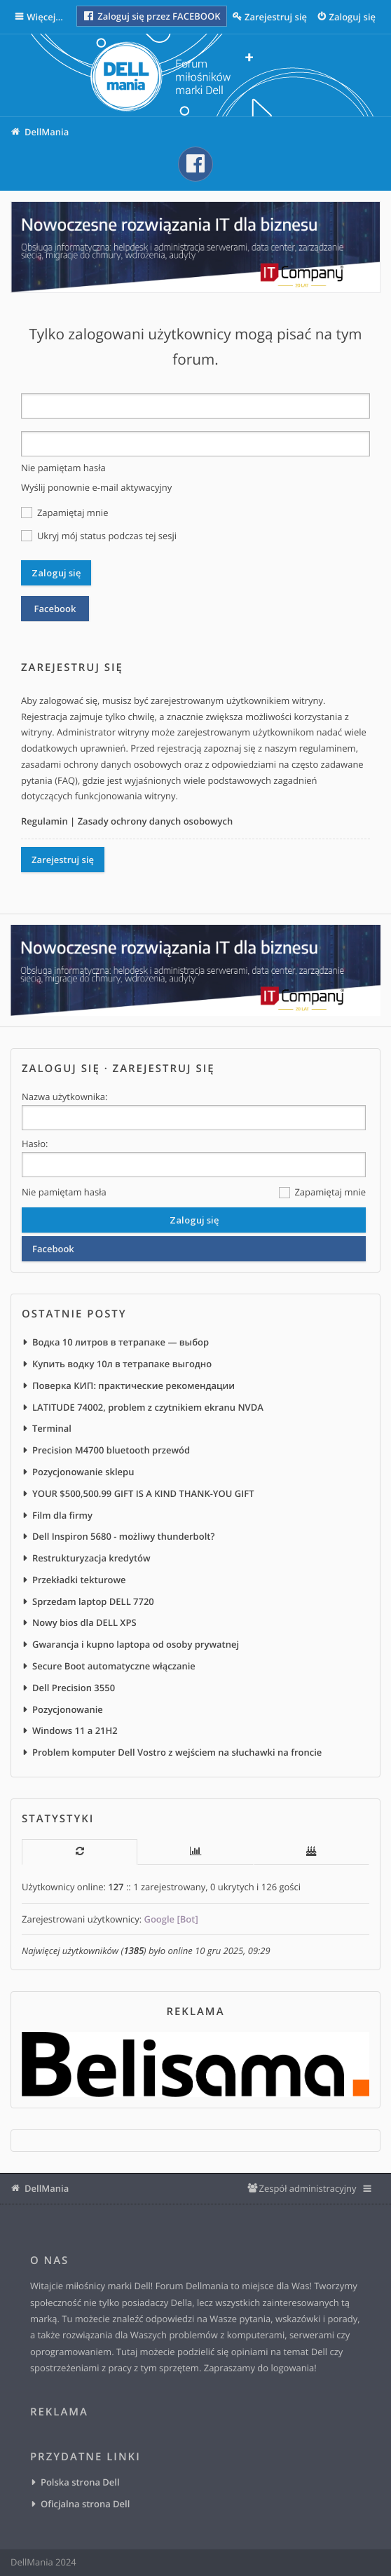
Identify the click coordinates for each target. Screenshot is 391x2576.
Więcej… (46, 17)
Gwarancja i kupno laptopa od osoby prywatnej (135, 1644)
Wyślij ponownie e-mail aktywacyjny (96, 487)
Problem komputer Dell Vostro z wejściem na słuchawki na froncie (177, 1752)
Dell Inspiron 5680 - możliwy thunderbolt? (123, 1536)
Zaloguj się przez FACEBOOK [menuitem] (152, 16)
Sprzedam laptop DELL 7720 (93, 1601)
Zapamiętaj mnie (64, 513)
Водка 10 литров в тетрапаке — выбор (120, 1342)
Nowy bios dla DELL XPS (84, 1622)
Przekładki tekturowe (79, 1579)
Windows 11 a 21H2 (75, 1730)
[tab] (79, 1852)
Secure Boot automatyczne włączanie (114, 1666)
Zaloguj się (61, 1069)
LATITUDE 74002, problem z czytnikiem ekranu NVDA (147, 1407)
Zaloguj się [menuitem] (352, 17)
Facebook (55, 608)
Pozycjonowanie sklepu (83, 1471)
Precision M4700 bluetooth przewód (111, 1450)
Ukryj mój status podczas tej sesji (99, 536)
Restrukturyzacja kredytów (91, 1558)
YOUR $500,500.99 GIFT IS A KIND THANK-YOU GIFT (143, 1493)
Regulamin (44, 821)
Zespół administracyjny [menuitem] (307, 2188)
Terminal (51, 1428)
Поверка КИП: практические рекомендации (133, 1385)
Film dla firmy (62, 1515)
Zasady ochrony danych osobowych (155, 821)
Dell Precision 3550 (73, 1687)
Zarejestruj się (63, 859)
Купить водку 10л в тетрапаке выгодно (122, 1363)
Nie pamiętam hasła (63, 467)
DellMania (47, 2188)
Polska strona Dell (80, 2482)
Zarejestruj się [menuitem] (276, 17)
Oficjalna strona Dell (85, 2503)
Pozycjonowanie (67, 1709)
